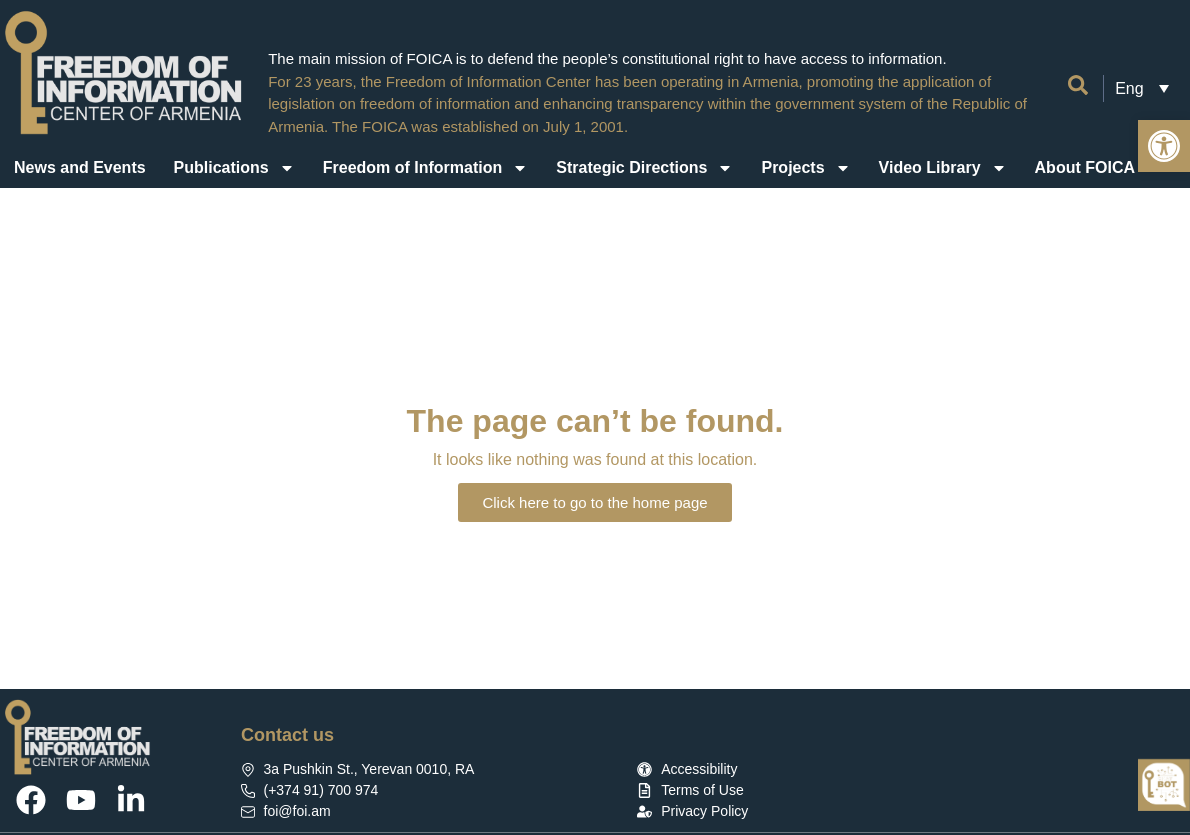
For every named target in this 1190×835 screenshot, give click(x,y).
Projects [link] (805, 168)
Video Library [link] (943, 168)
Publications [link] (234, 168)
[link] (1164, 146)
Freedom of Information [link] (426, 168)
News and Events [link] (80, 167)
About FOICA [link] (1098, 168)
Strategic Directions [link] (644, 168)
